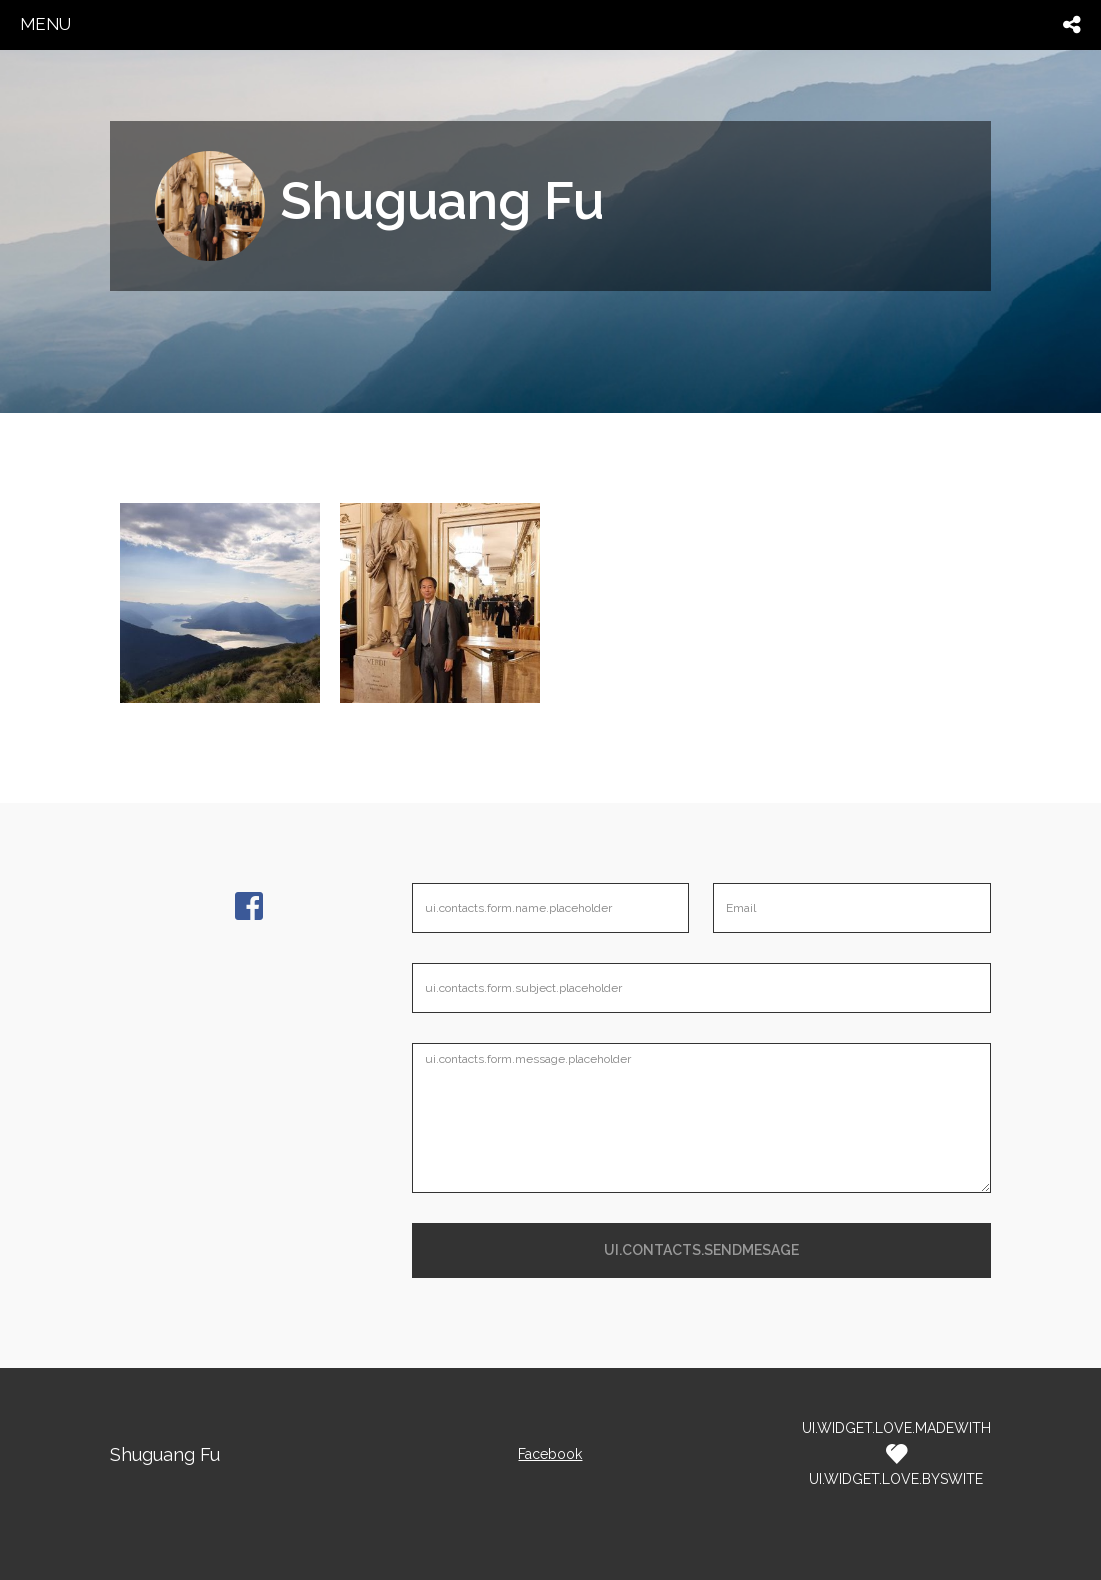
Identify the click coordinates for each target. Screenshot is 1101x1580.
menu (45, 24)
